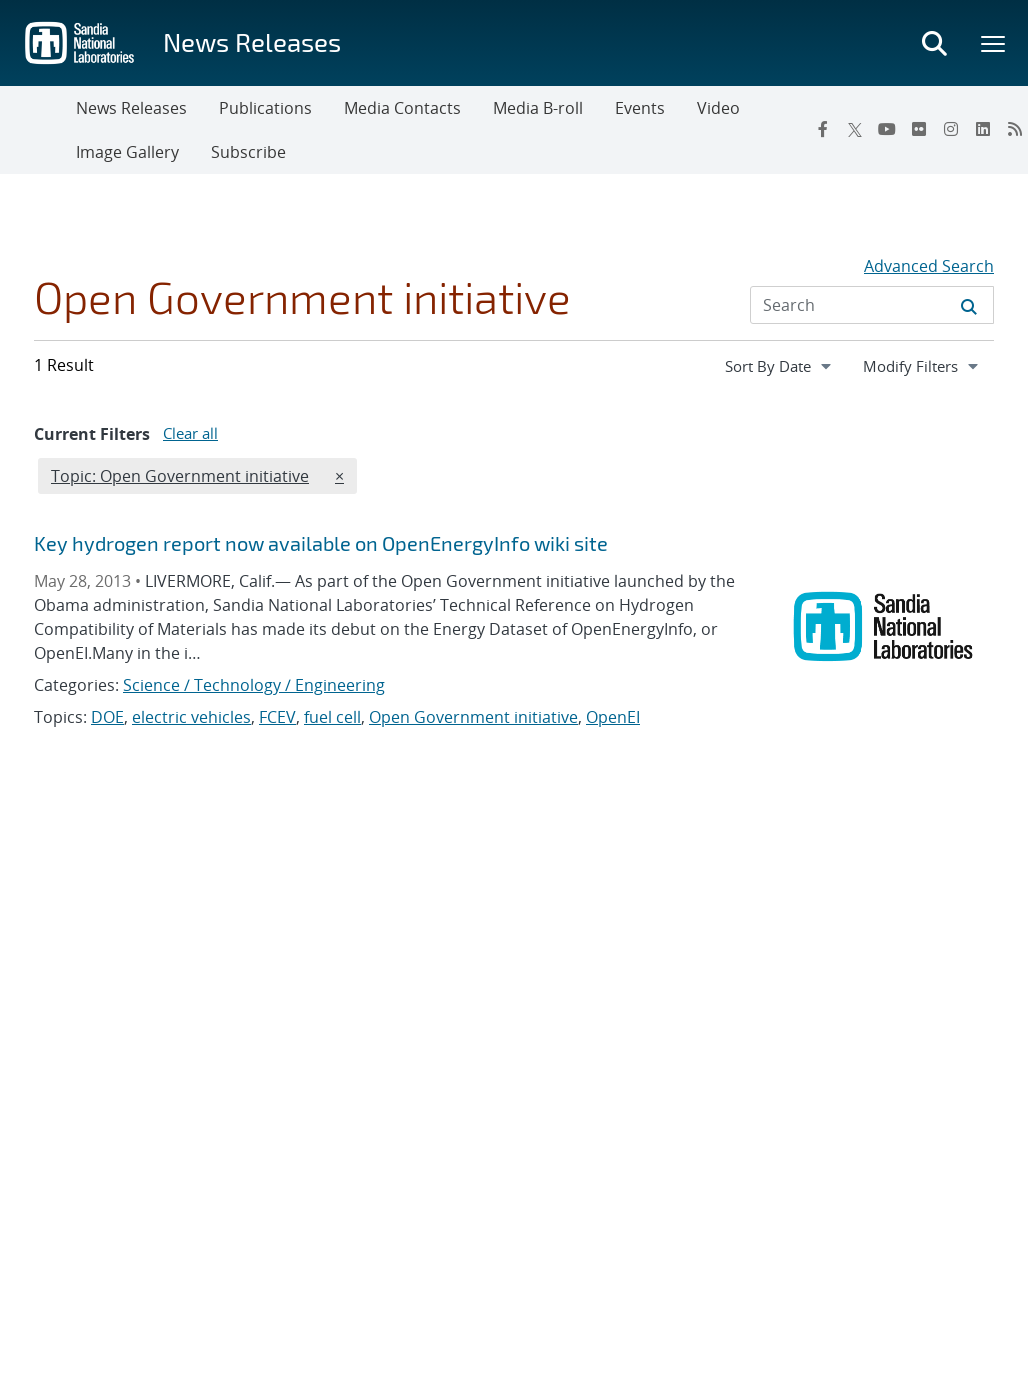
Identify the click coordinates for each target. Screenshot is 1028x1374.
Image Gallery (127, 152)
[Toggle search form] (934, 43)
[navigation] (780, 366)
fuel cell (332, 717)
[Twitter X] (855, 129)
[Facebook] (823, 129)
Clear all (190, 433)
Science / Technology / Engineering (254, 685)
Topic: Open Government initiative (179, 475)
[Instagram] (951, 129)
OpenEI (613, 717)
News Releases (252, 41)
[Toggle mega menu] (994, 43)
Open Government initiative (473, 717)
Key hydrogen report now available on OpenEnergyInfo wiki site (321, 543)
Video (718, 108)
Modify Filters (928, 365)
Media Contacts (402, 108)
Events (640, 108)
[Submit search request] (969, 305)
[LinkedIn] (983, 129)
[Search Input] (872, 305)
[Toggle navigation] (38, 130)
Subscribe (248, 152)
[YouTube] (887, 129)
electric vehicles (191, 717)
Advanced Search (929, 266)
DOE (107, 717)
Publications (265, 108)
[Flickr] (919, 129)
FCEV (277, 717)
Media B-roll (538, 108)
